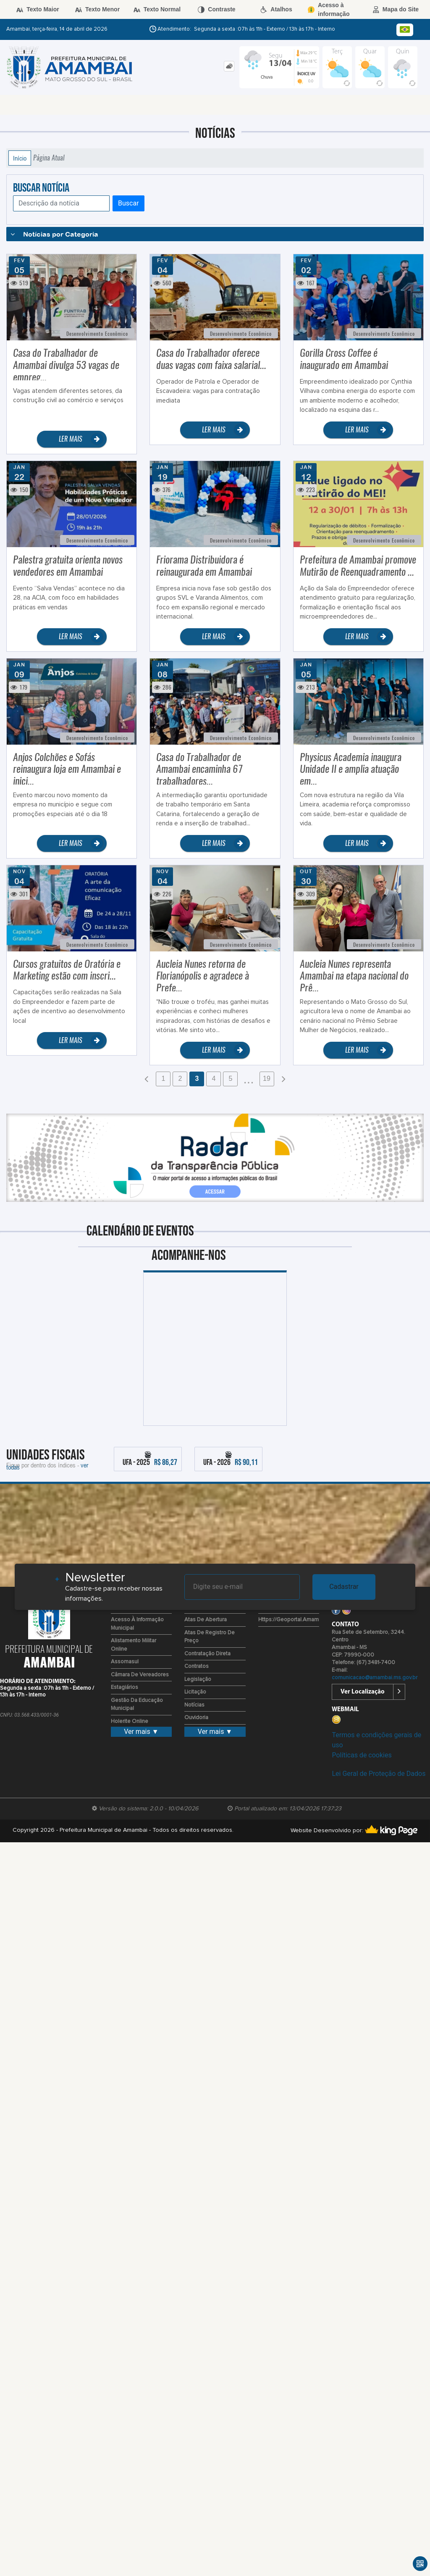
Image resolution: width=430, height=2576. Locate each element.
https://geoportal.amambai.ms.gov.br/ (306, 1620)
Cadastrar (344, 1587)
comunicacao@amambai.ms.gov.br (374, 1677)
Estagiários (124, 1687)
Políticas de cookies (361, 1755)
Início (19, 158)
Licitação (195, 1692)
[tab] (229, 66)
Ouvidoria (196, 1717)
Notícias (194, 1705)
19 (266, 1078)
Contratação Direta (207, 1654)
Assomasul (125, 1662)
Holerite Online (129, 1721)
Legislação (197, 1679)
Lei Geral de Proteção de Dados (378, 1774)
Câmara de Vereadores (140, 1675)
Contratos (196, 1666)
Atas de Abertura (205, 1620)
